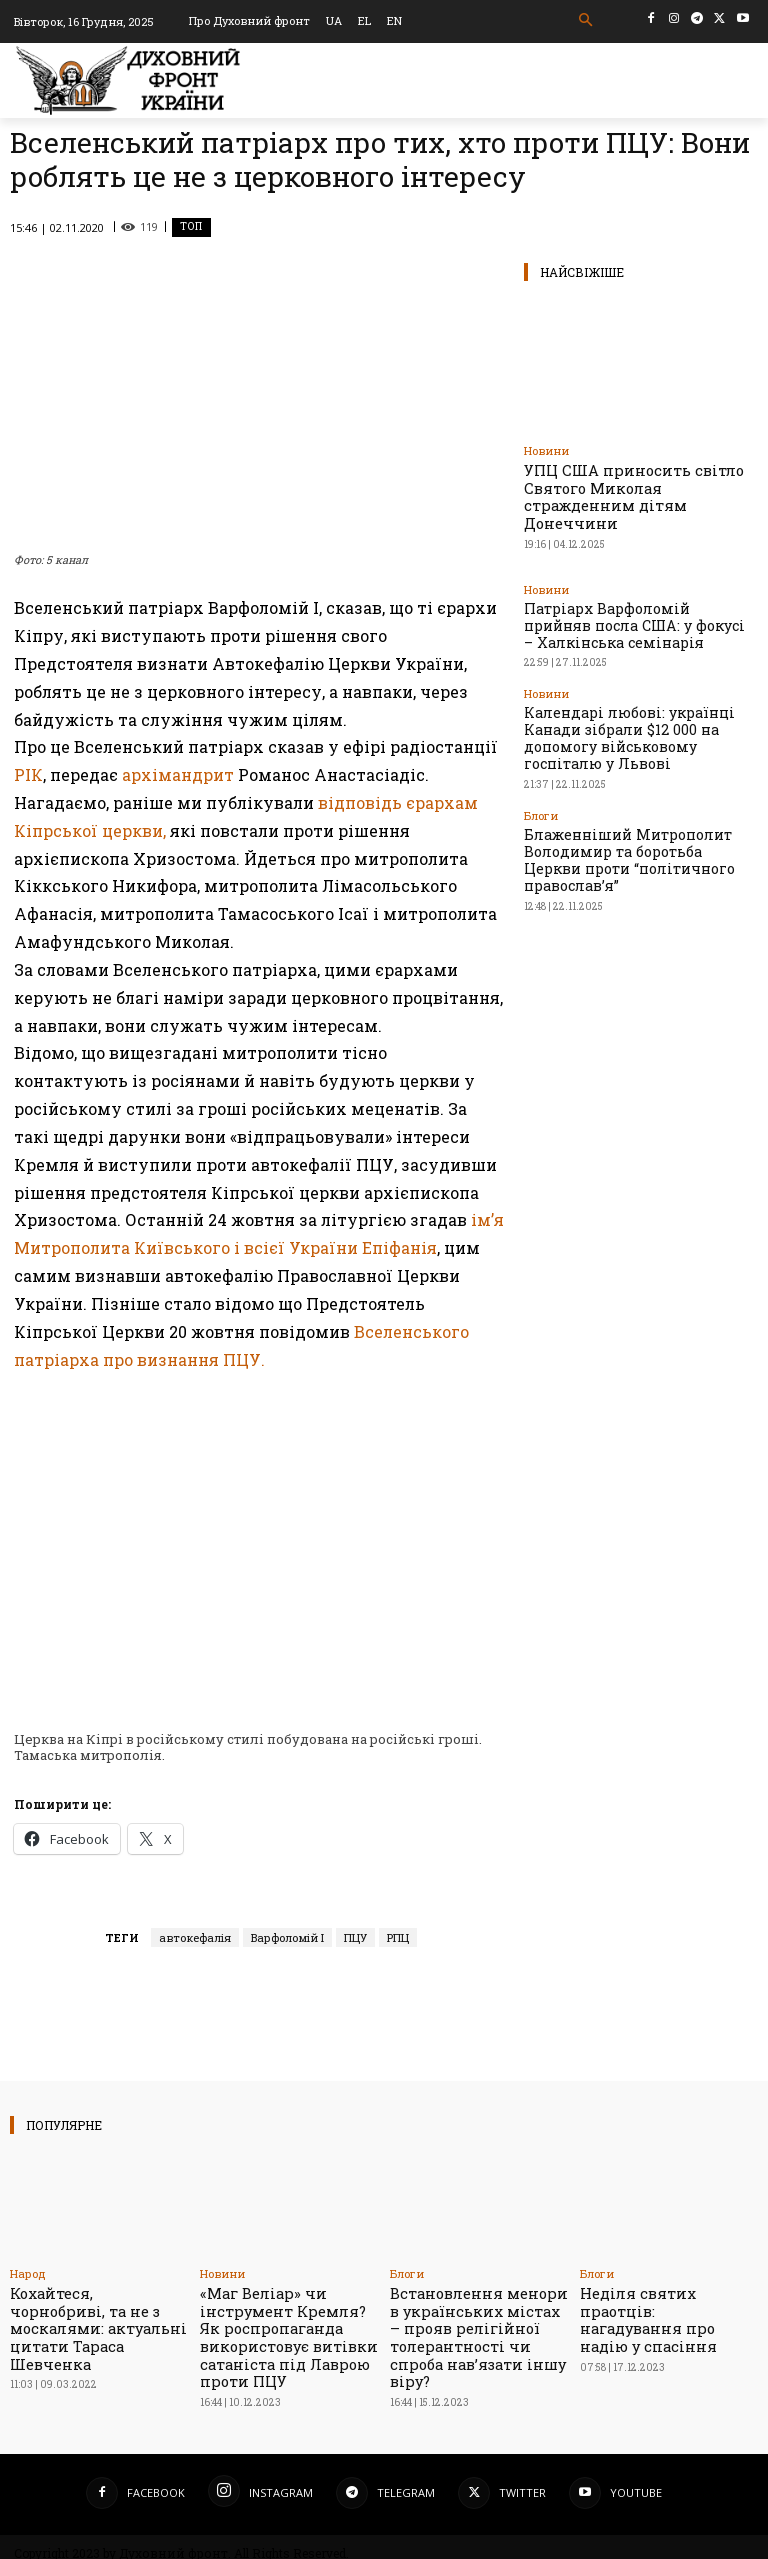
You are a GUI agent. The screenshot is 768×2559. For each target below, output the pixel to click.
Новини (546, 450)
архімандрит (178, 774)
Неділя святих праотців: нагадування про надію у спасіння (666, 2307)
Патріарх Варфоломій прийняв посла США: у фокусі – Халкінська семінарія (632, 590)
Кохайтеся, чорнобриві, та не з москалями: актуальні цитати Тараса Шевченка (98, 2315)
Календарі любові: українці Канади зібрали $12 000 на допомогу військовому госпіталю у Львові (626, 676)
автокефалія (195, 1937)
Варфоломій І (287, 1937)
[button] (586, 20)
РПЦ (398, 1937)
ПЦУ (355, 1937)
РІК (28, 774)
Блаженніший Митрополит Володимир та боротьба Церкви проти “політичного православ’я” (637, 770)
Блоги (541, 739)
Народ (28, 2273)
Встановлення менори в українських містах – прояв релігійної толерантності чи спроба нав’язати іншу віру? (475, 2323)
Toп (191, 227)
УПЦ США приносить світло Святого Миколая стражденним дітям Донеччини (633, 484)
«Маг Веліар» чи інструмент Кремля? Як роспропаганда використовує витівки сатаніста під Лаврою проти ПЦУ (281, 2331)
